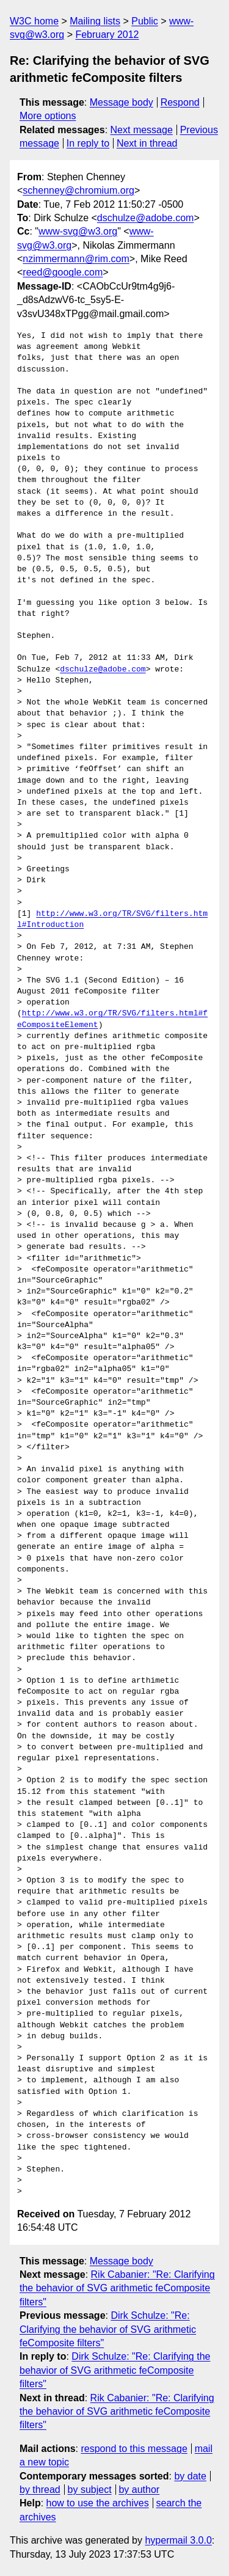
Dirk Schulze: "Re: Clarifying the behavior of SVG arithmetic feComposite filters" (108, 2329)
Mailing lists (95, 21)
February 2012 (107, 34)
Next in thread (147, 143)
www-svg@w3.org (77, 231)
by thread (40, 2489)
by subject (90, 2489)
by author (138, 2489)
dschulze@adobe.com (145, 218)
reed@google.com (63, 272)
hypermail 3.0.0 (178, 2540)
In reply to (88, 143)
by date (190, 2476)
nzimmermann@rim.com (76, 259)
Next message (142, 130)
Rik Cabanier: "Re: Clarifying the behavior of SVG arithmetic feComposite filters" (117, 2288)
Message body (121, 102)
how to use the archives (97, 2503)
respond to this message (134, 2448)
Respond (180, 102)
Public (144, 21)
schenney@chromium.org (78, 190)
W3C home (34, 21)
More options (48, 116)
